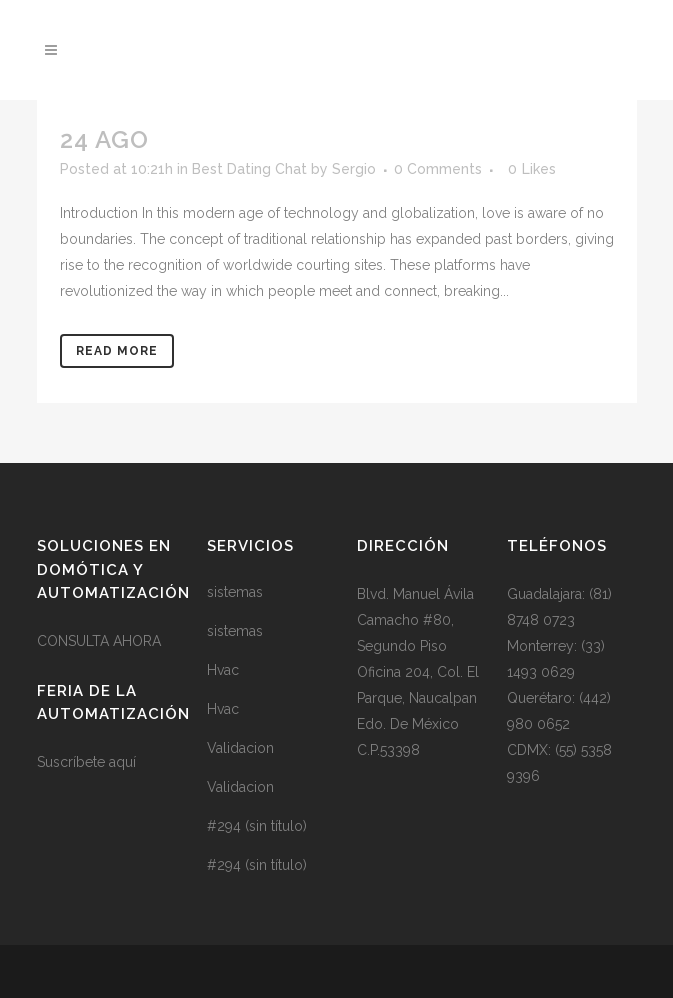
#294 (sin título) (257, 826)
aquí (122, 762)
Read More (117, 351)
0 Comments (438, 169)
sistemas (235, 592)
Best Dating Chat (249, 169)
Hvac (223, 670)
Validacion (240, 748)
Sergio (354, 169)
